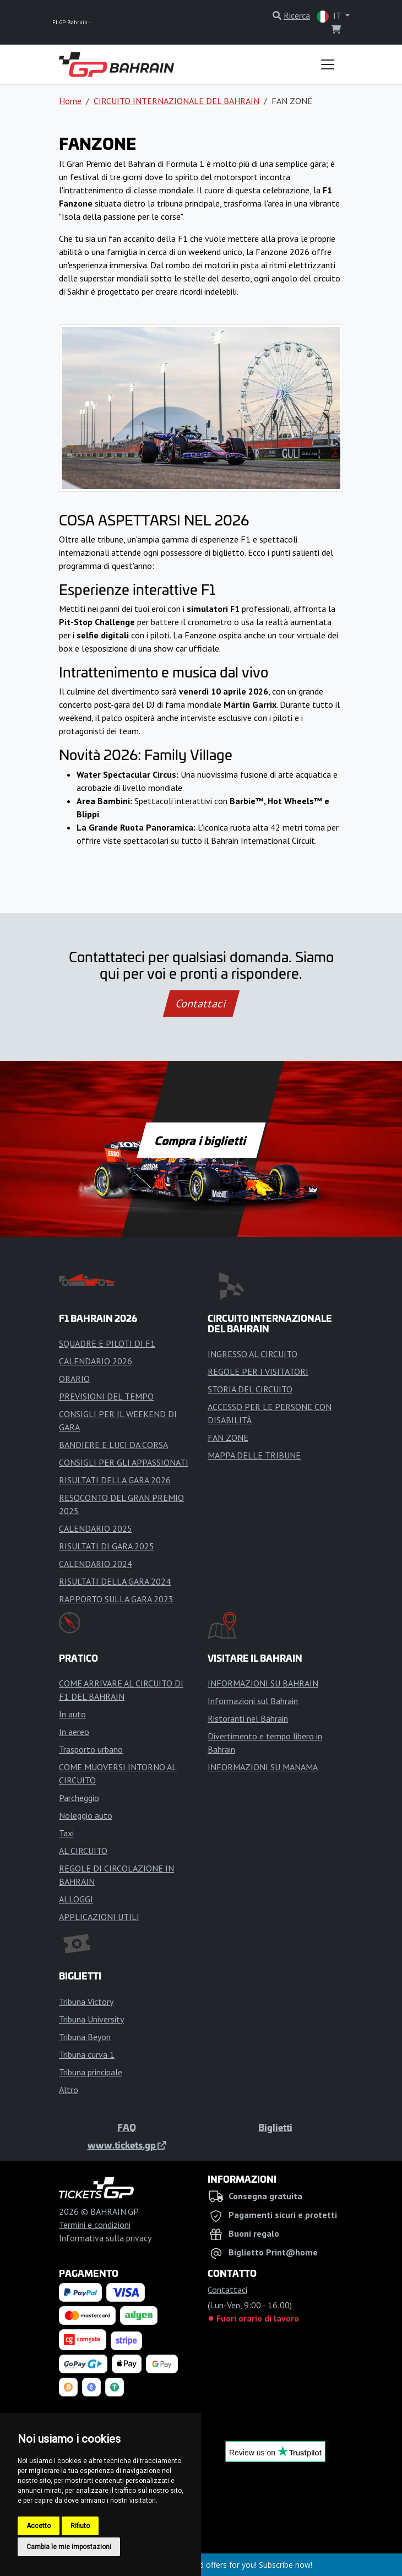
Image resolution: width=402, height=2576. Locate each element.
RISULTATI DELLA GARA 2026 (115, 1479)
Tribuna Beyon (85, 2036)
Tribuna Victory (86, 2001)
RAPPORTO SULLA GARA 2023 (116, 1598)
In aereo (74, 1731)
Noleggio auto (85, 1815)
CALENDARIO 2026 (95, 1360)
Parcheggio (79, 1797)
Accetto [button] (38, 2526)
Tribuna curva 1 (87, 2054)
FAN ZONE (228, 1437)
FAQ (126, 2127)
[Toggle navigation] (327, 64)
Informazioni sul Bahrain (253, 1700)
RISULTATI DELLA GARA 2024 (115, 1581)
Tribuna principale (90, 2072)
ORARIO (74, 1378)
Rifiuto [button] (80, 2526)
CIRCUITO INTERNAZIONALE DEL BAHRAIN (176, 100)
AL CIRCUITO (83, 1850)
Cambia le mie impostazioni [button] (68, 2547)
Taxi (66, 1833)
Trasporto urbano (91, 1749)
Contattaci (201, 1003)
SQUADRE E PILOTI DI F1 (107, 1343)
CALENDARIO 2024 (95, 1563)
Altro (68, 2089)
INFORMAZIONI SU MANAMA (263, 1766)
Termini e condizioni (95, 2224)
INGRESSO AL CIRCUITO (252, 1353)
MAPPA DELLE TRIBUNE (254, 1455)
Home (70, 100)
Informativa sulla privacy (105, 2237)
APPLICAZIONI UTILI (99, 1916)
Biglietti (275, 2127)
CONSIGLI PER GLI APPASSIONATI (123, 1462)
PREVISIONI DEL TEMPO (106, 1396)
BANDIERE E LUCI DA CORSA (113, 1444)
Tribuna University (91, 2019)
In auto (72, 1714)
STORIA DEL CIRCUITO (250, 1389)
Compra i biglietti (201, 1140)
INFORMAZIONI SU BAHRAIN (263, 1683)
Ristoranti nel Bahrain (248, 1718)
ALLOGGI (76, 1899)
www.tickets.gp (127, 2144)
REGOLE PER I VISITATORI (258, 1371)
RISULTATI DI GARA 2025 (106, 1546)
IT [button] (330, 16)
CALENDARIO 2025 (95, 1528)
